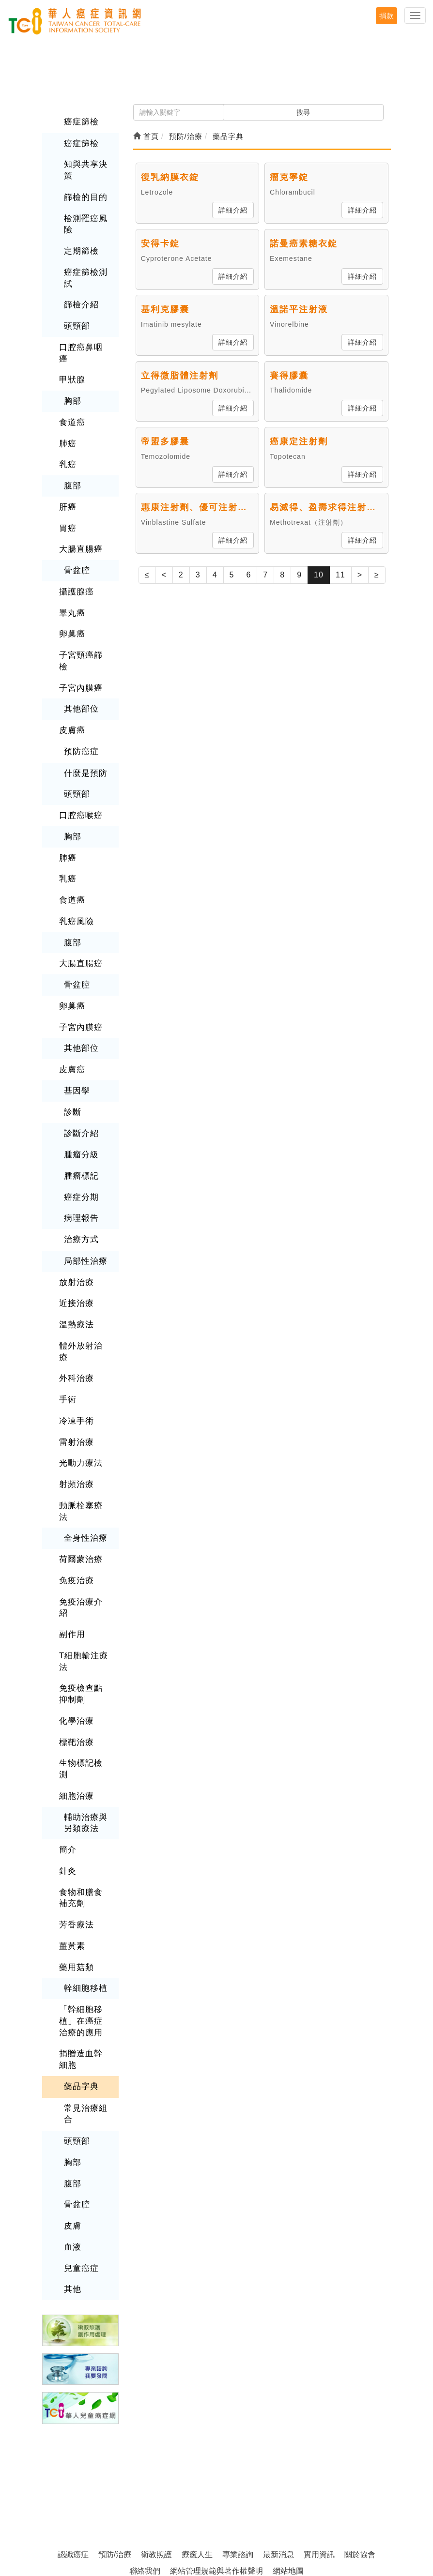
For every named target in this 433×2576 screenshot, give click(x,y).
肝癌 (67, 487)
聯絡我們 (144, 2456)
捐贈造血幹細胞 (83, 1949)
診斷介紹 (80, 1089)
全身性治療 (84, 1463)
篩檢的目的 (84, 195)
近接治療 (75, 1255)
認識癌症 (73, 2439)
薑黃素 (71, 1838)
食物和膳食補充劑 (83, 1792)
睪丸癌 (71, 590)
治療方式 (80, 1193)
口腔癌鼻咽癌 (83, 341)
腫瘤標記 (80, 1130)
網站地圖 (288, 2456)
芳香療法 (75, 1818)
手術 (67, 1338)
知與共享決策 (84, 169)
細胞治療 (75, 1692)
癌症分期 (80, 1151)
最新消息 (278, 2439)
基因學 (76, 1047)
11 (340, 575)
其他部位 (80, 673)
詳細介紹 (232, 210)
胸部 (72, 383)
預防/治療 (114, 2439)
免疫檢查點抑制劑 (83, 1603)
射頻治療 (75, 1421)
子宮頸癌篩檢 (83, 632)
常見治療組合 (84, 2002)
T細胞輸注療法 (82, 1572)
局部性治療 (84, 1214)
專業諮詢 (237, 2439)
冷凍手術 (75, 1359)
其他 (72, 2174)
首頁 (146, 136)
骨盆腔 (76, 549)
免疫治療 (75, 1504)
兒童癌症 (80, 2154)
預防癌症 (80, 715)
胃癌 (67, 507)
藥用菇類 (75, 1859)
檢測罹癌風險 (84, 221)
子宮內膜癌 (79, 653)
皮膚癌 (71, 694)
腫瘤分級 (80, 1110)
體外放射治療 (83, 1297)
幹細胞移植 (84, 1880)
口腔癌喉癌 (79, 777)
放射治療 (75, 1234)
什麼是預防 (84, 736)
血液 (72, 2133)
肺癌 (67, 424)
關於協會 (359, 2439)
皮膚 (72, 2112)
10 (319, 575)
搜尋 (303, 112)
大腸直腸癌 (79, 528)
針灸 (67, 1765)
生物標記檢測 (83, 1671)
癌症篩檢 (80, 121)
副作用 (71, 1546)
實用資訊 (319, 2439)
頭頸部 (76, 321)
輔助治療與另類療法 (84, 1718)
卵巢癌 (71, 611)
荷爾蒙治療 (79, 1483)
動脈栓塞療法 (83, 1442)
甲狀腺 (71, 362)
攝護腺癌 (75, 569)
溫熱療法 (75, 1276)
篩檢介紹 (80, 300)
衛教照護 (156, 2439)
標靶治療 (75, 1651)
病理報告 (80, 1172)
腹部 (72, 466)
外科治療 (75, 1318)
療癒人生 (197, 2439)
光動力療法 (79, 1400)
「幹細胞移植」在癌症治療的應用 (83, 1912)
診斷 (72, 1068)
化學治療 (75, 1630)
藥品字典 (80, 1975)
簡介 (67, 1745)
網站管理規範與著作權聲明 (216, 2456)
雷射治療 (75, 1380)
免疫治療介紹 (83, 1525)
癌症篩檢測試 (84, 274)
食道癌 (71, 404)
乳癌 (67, 445)
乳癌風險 (75, 881)
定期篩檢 (80, 247)
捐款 (386, 16)
